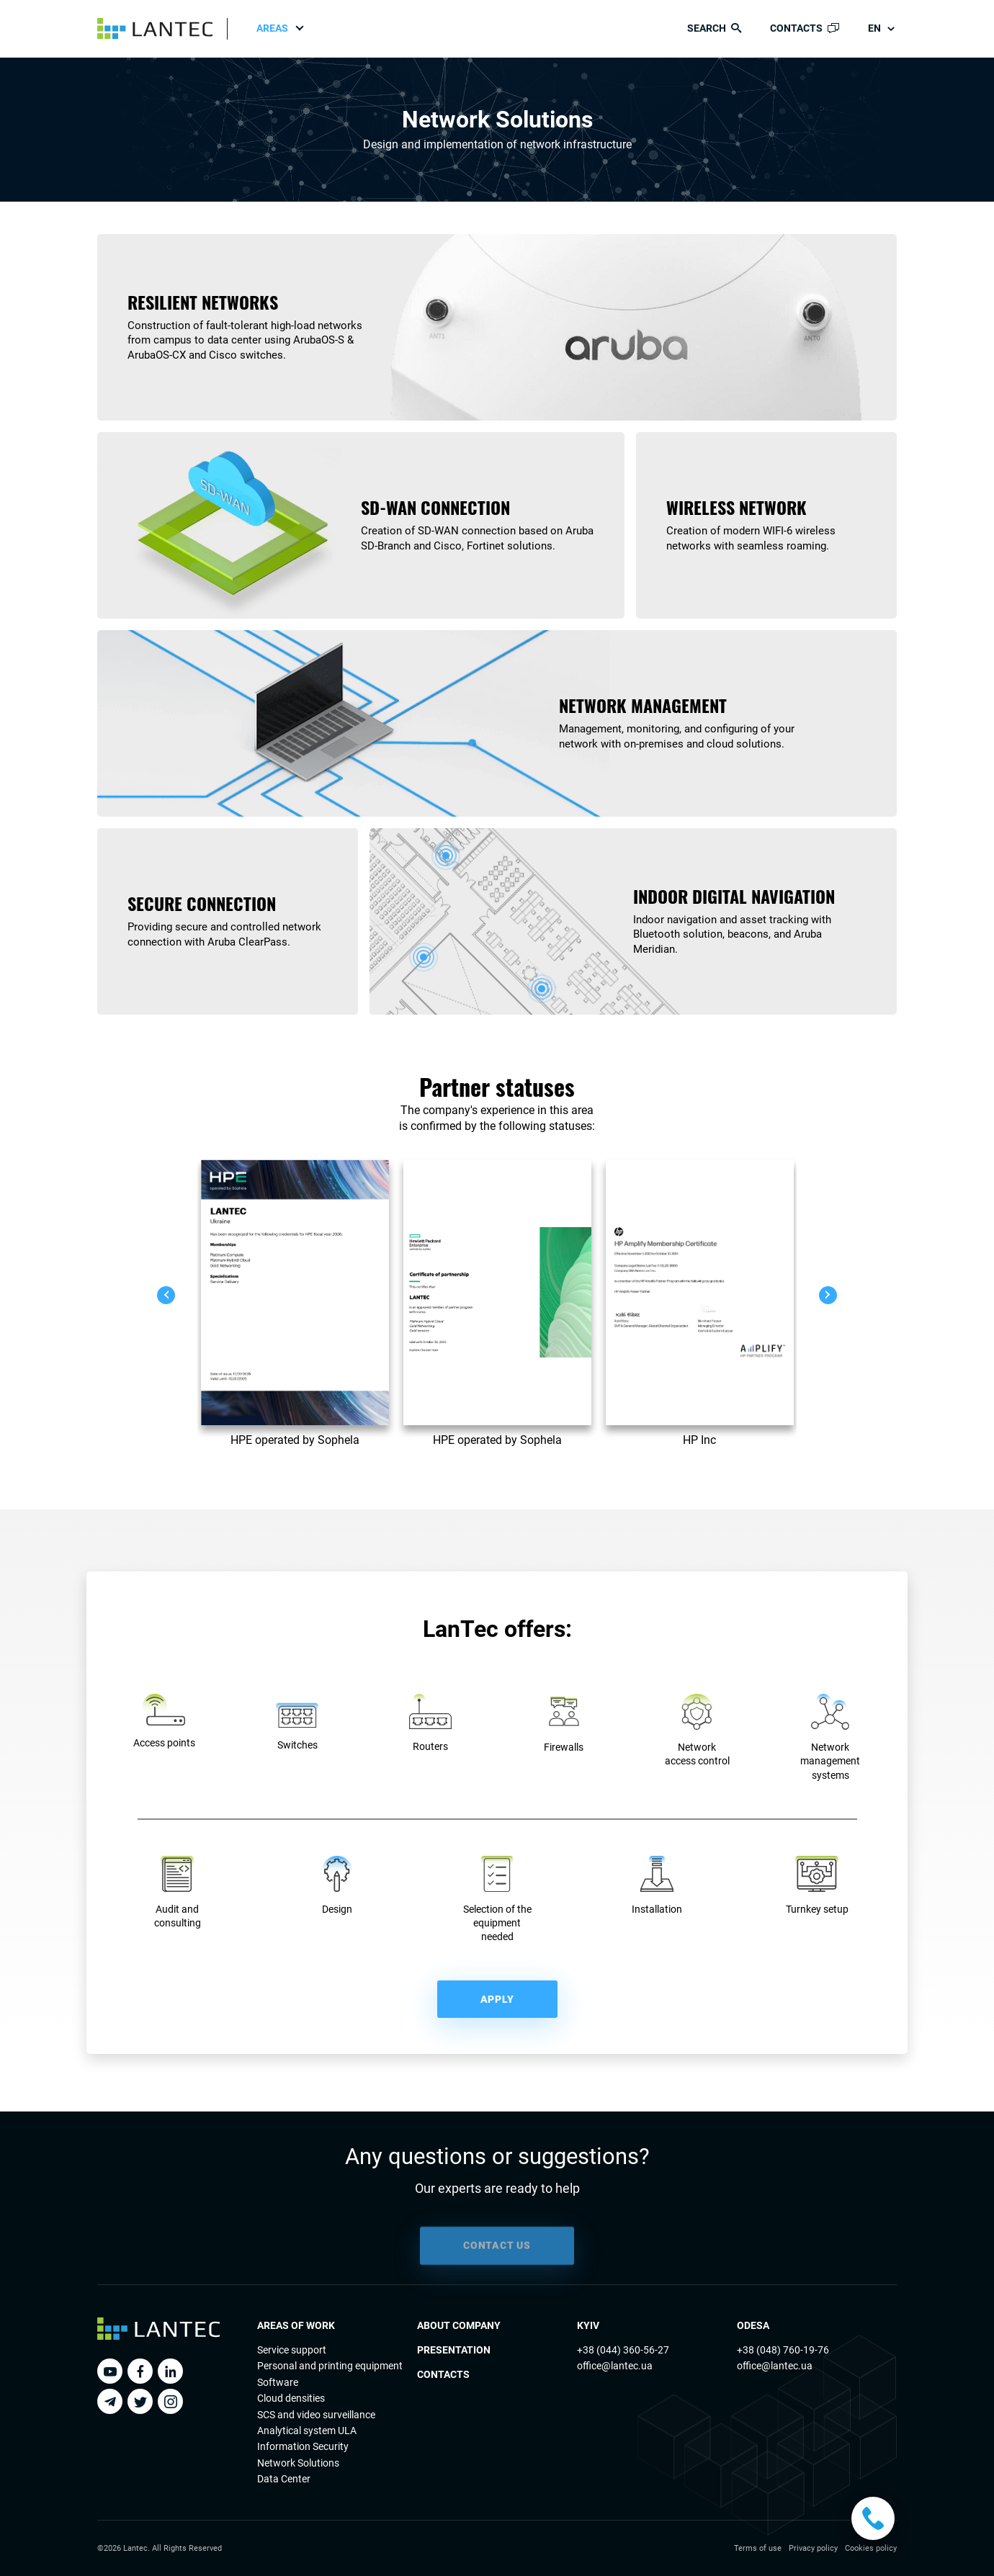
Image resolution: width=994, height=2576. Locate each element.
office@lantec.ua (615, 2365)
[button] (166, 1295)
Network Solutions (298, 2463)
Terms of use (758, 2548)
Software (277, 2382)
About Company (459, 2325)
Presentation (454, 2350)
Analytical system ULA (307, 2430)
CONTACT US (497, 2260)
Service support (291, 2350)
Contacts (443, 2374)
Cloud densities (291, 2398)
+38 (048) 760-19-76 (783, 2350)
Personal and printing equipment (330, 2365)
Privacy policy (813, 2548)
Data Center (283, 2479)
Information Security (303, 2446)
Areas (272, 28)
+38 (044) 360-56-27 (623, 2350)
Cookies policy (871, 2548)
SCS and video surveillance (316, 2414)
